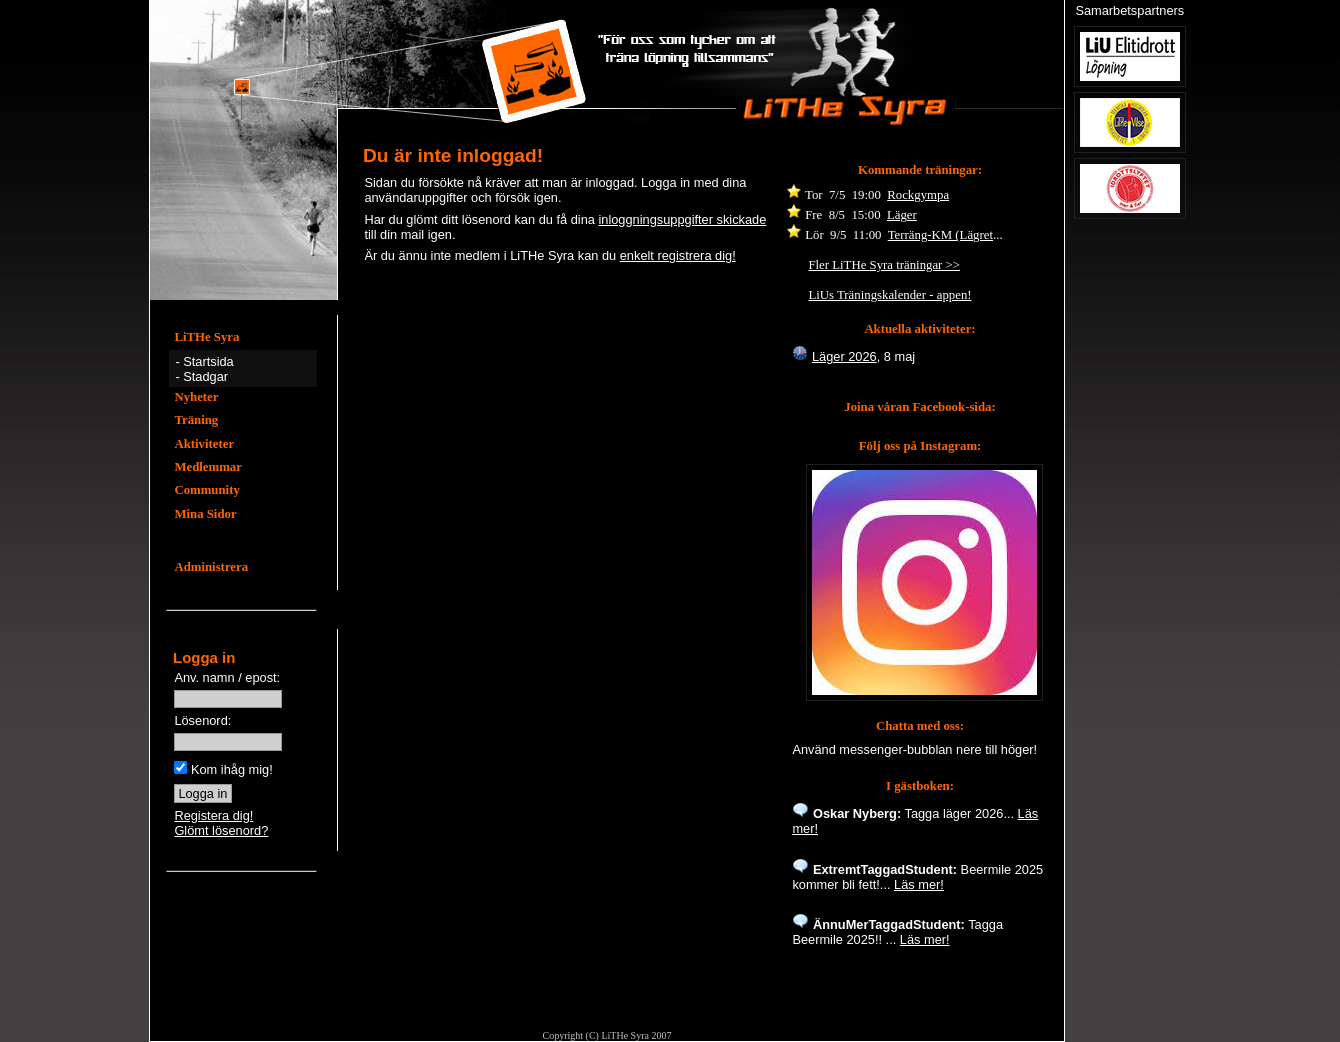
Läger (902, 215)
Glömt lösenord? (221, 830)
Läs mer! (919, 884)
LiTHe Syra (206, 337)
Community (206, 490)
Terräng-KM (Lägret (940, 235)
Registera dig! (213, 815)
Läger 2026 (844, 356)
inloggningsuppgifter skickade (682, 219)
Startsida (208, 361)
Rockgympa (918, 195)
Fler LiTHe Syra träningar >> (884, 265)
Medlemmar (208, 467)
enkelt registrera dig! (678, 255)
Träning (196, 420)
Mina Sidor (205, 514)
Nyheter (196, 397)
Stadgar (205, 376)
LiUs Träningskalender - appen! (889, 295)
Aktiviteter (204, 444)
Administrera (211, 567)
